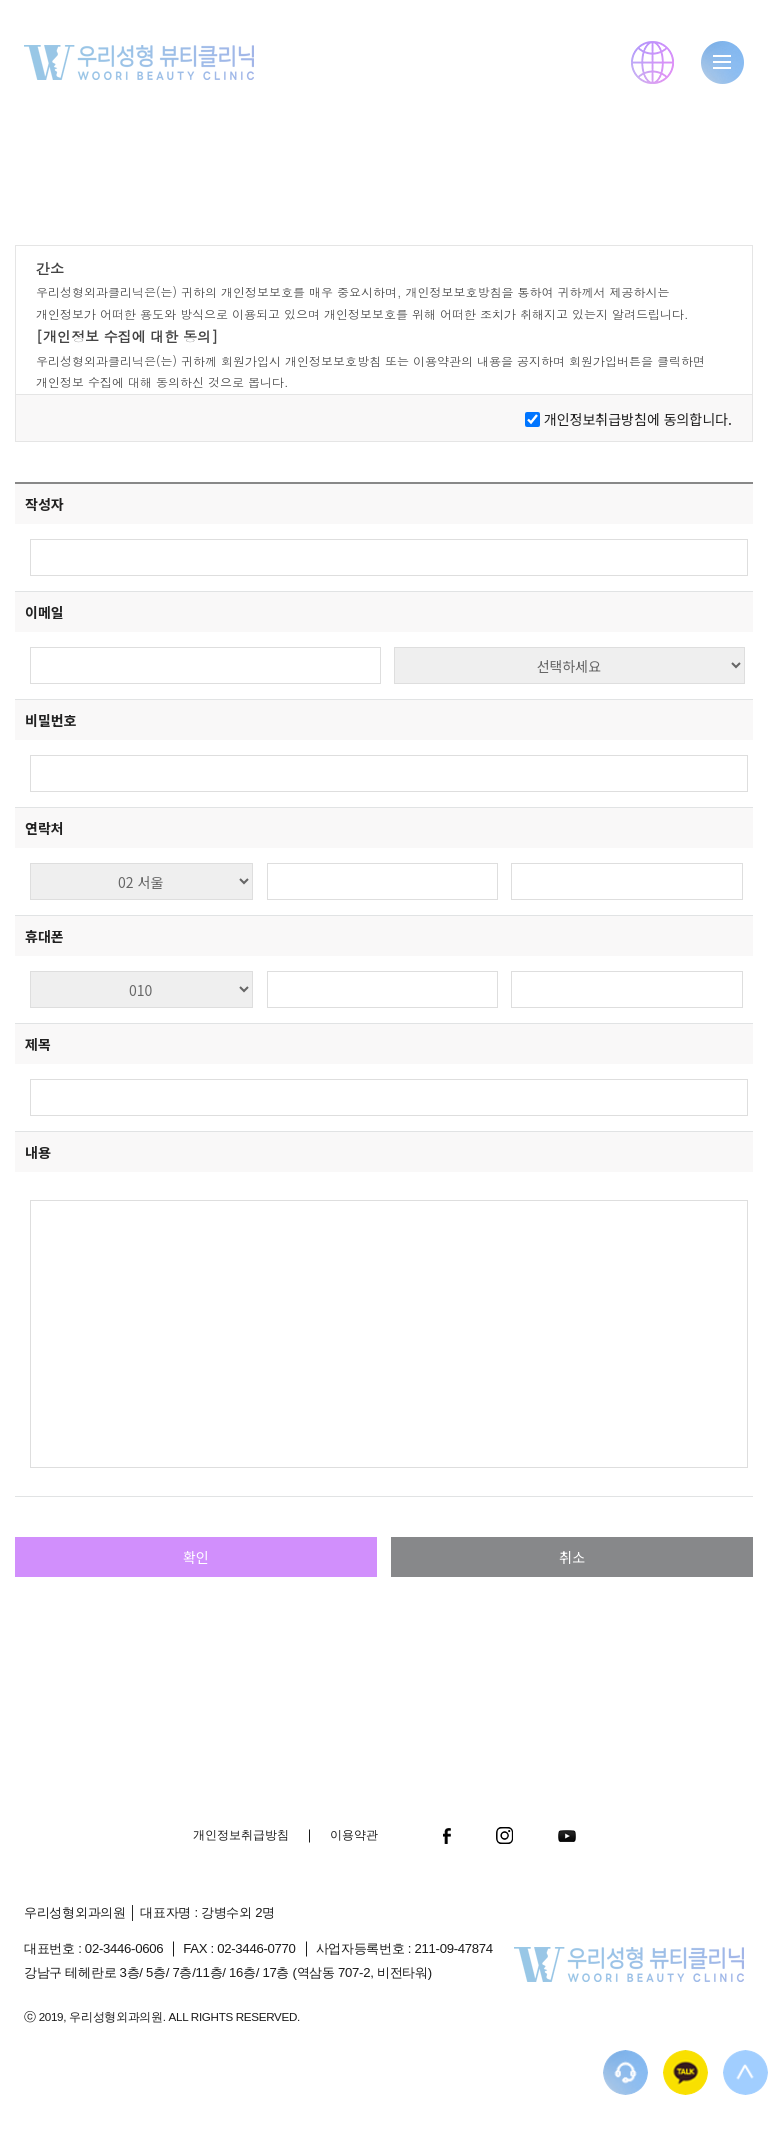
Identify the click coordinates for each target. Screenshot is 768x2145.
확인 (196, 1557)
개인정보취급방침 (241, 1834)
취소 (572, 1557)
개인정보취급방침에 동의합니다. (638, 419)
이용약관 (354, 1834)
